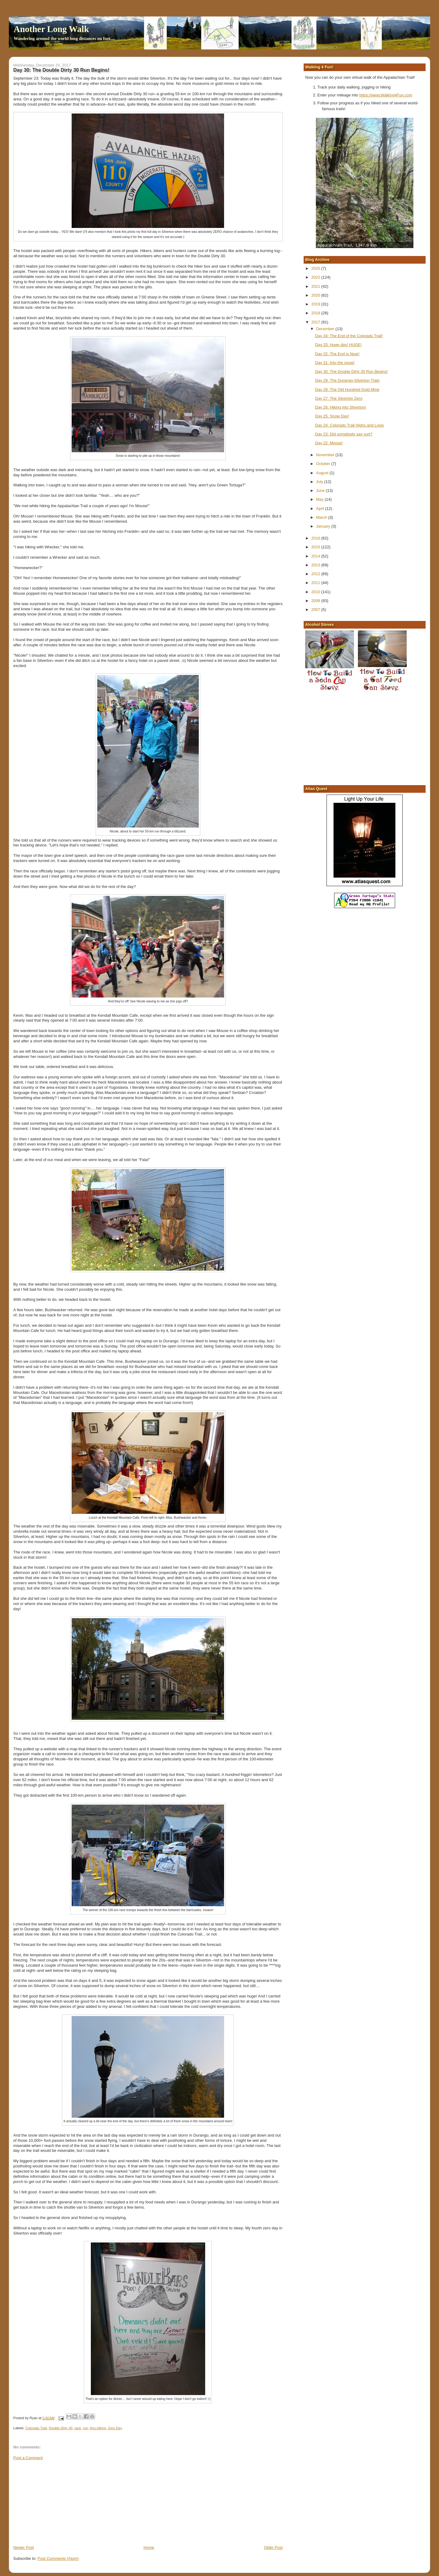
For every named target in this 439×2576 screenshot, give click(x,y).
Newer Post (23, 2547)
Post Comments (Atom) (58, 2558)
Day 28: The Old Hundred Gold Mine (347, 389)
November (326, 455)
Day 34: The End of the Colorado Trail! (349, 336)
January (323, 526)
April (320, 508)
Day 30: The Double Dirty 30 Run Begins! (351, 371)
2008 (316, 600)
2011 (316, 582)
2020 (316, 295)
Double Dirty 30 (61, 2428)
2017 (316, 322)
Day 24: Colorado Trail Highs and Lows (349, 425)
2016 (316, 538)
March (322, 517)
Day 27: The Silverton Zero (338, 398)
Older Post (273, 2547)
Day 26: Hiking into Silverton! (340, 407)
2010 (316, 592)
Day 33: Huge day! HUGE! (338, 344)
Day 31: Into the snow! (335, 362)
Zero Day (115, 2428)
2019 (316, 304)
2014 (316, 556)
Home (149, 2547)
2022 (316, 277)
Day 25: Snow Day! (332, 416)
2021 (316, 286)
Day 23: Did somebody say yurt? (344, 434)
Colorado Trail (36, 2428)
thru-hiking (98, 2428)
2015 (316, 547)
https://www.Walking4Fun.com (385, 95)
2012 (316, 574)
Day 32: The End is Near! (337, 354)
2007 (316, 609)
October (323, 463)
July (320, 481)
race (77, 2428)
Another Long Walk (51, 29)
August (323, 473)
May (320, 499)
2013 (316, 565)
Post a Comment (28, 2457)
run (85, 2428)
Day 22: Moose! (329, 443)
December (326, 329)
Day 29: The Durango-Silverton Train (347, 380)
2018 (316, 313)
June (321, 490)
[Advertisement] (59, 2502)
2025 (316, 268)
